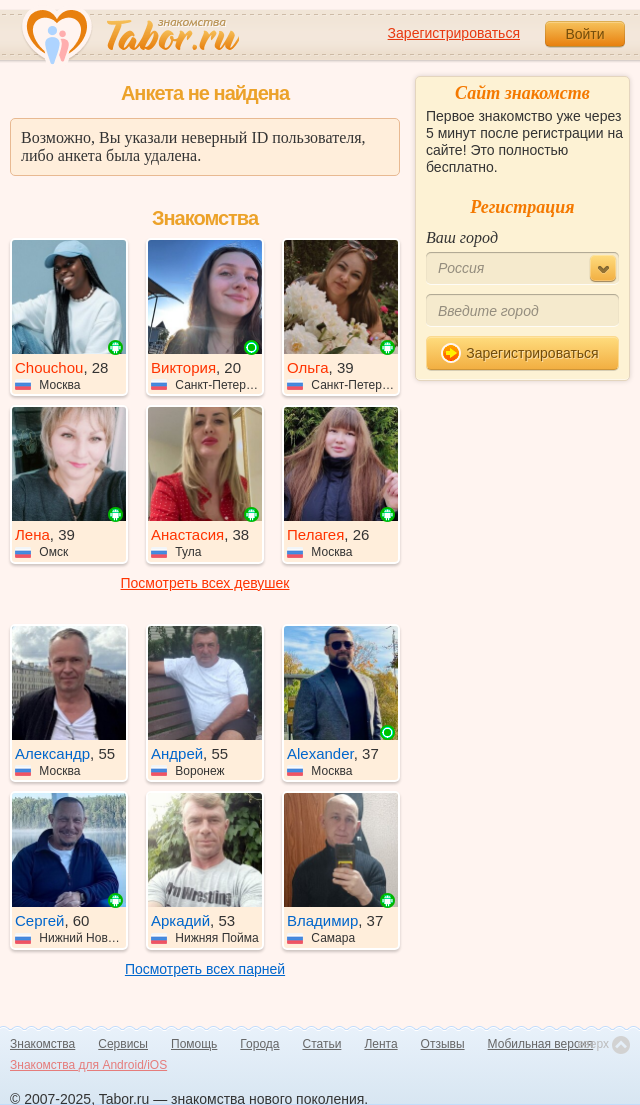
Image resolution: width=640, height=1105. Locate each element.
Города (259, 1044)
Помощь (194, 1044)
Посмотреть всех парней (205, 969)
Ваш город (462, 237)
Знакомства (42, 1044)
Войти (584, 34)
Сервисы (123, 1044)
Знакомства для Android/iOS (88, 1065)
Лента (380, 1044)
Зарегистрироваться (454, 33)
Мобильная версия (541, 1044)
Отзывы (443, 1044)
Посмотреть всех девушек (205, 583)
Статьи (322, 1044)
